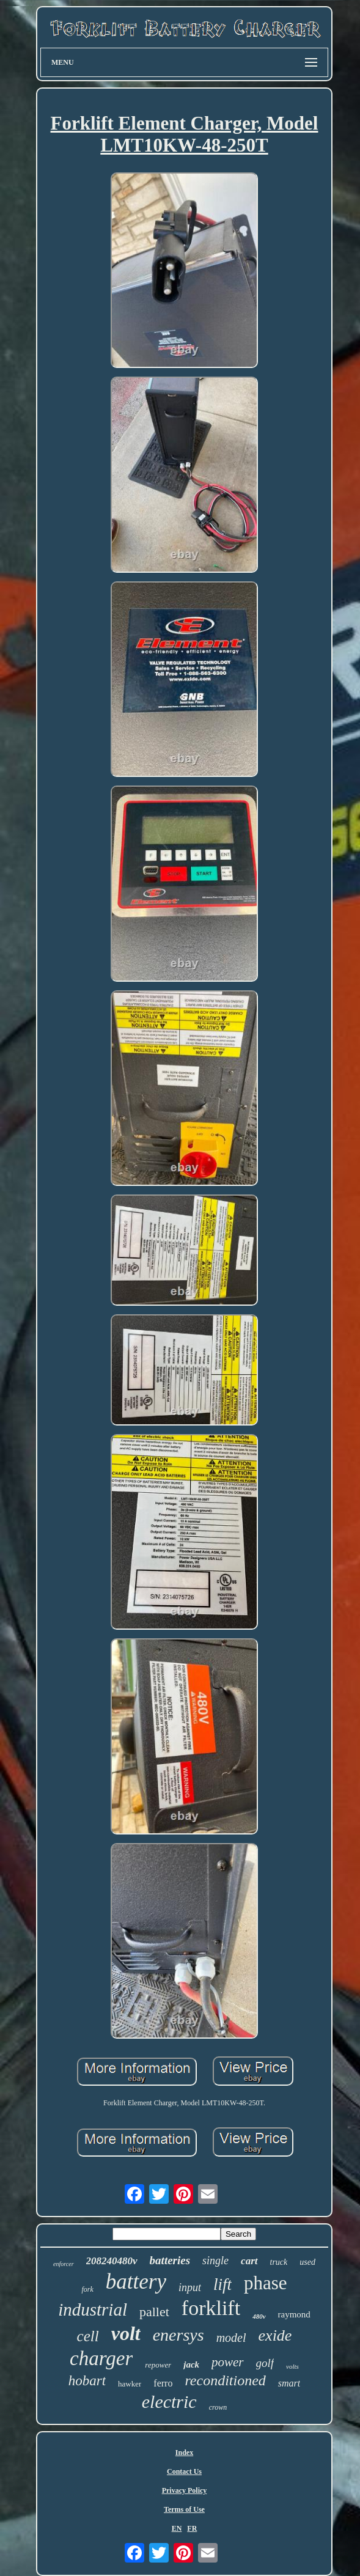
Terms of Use (184, 2509)
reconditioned (225, 2380)
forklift (211, 2308)
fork (87, 2289)
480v (258, 2316)
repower (158, 2364)
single (215, 2260)
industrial (92, 2309)
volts (292, 2366)
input (189, 2287)
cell (88, 2336)
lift (222, 2284)
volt (126, 2333)
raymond (294, 2314)
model (231, 2337)
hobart (87, 2380)
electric (169, 2401)
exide (275, 2335)
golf (265, 2363)
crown (218, 2407)
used (307, 2262)
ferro (162, 2383)
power (227, 2362)
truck (279, 2262)
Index (184, 2452)
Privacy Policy (184, 2490)
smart (289, 2383)
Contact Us (184, 2471)
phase (265, 2283)
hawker (129, 2383)
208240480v (112, 2261)
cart (249, 2261)
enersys (178, 2334)
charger (101, 2358)
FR (192, 2528)
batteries (170, 2260)
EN (177, 2528)
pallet (154, 2311)
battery (136, 2282)
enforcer (63, 2264)
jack (191, 2364)
